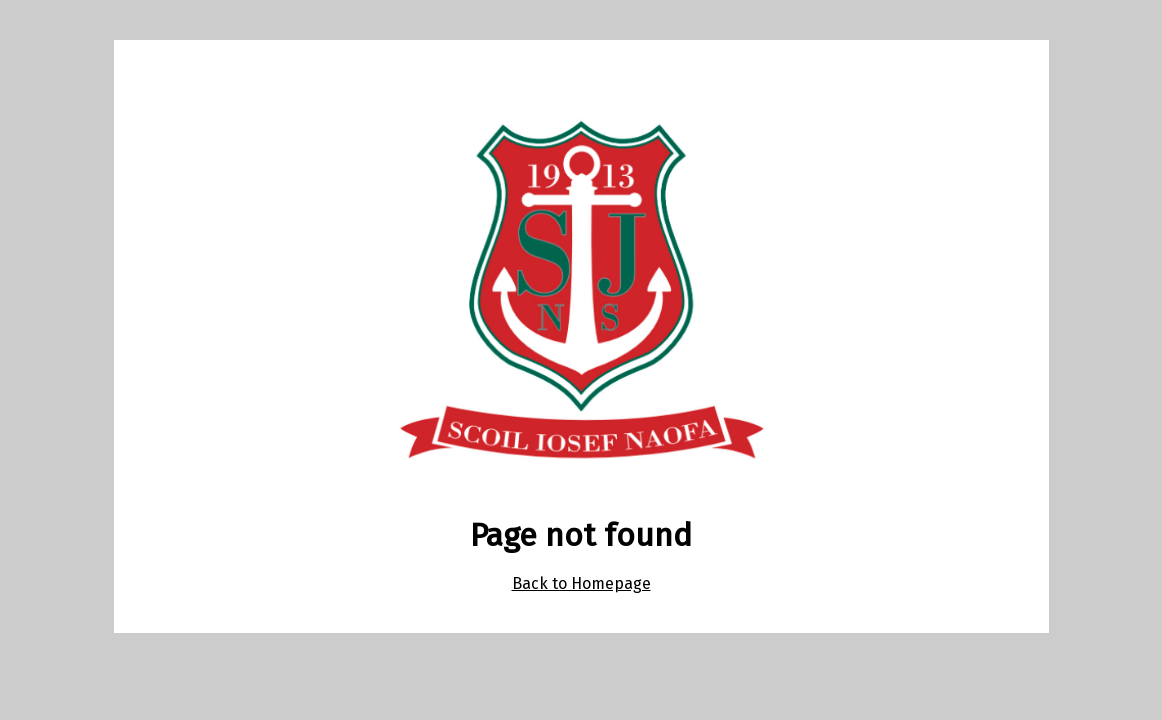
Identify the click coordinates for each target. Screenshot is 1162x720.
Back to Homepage (581, 583)
